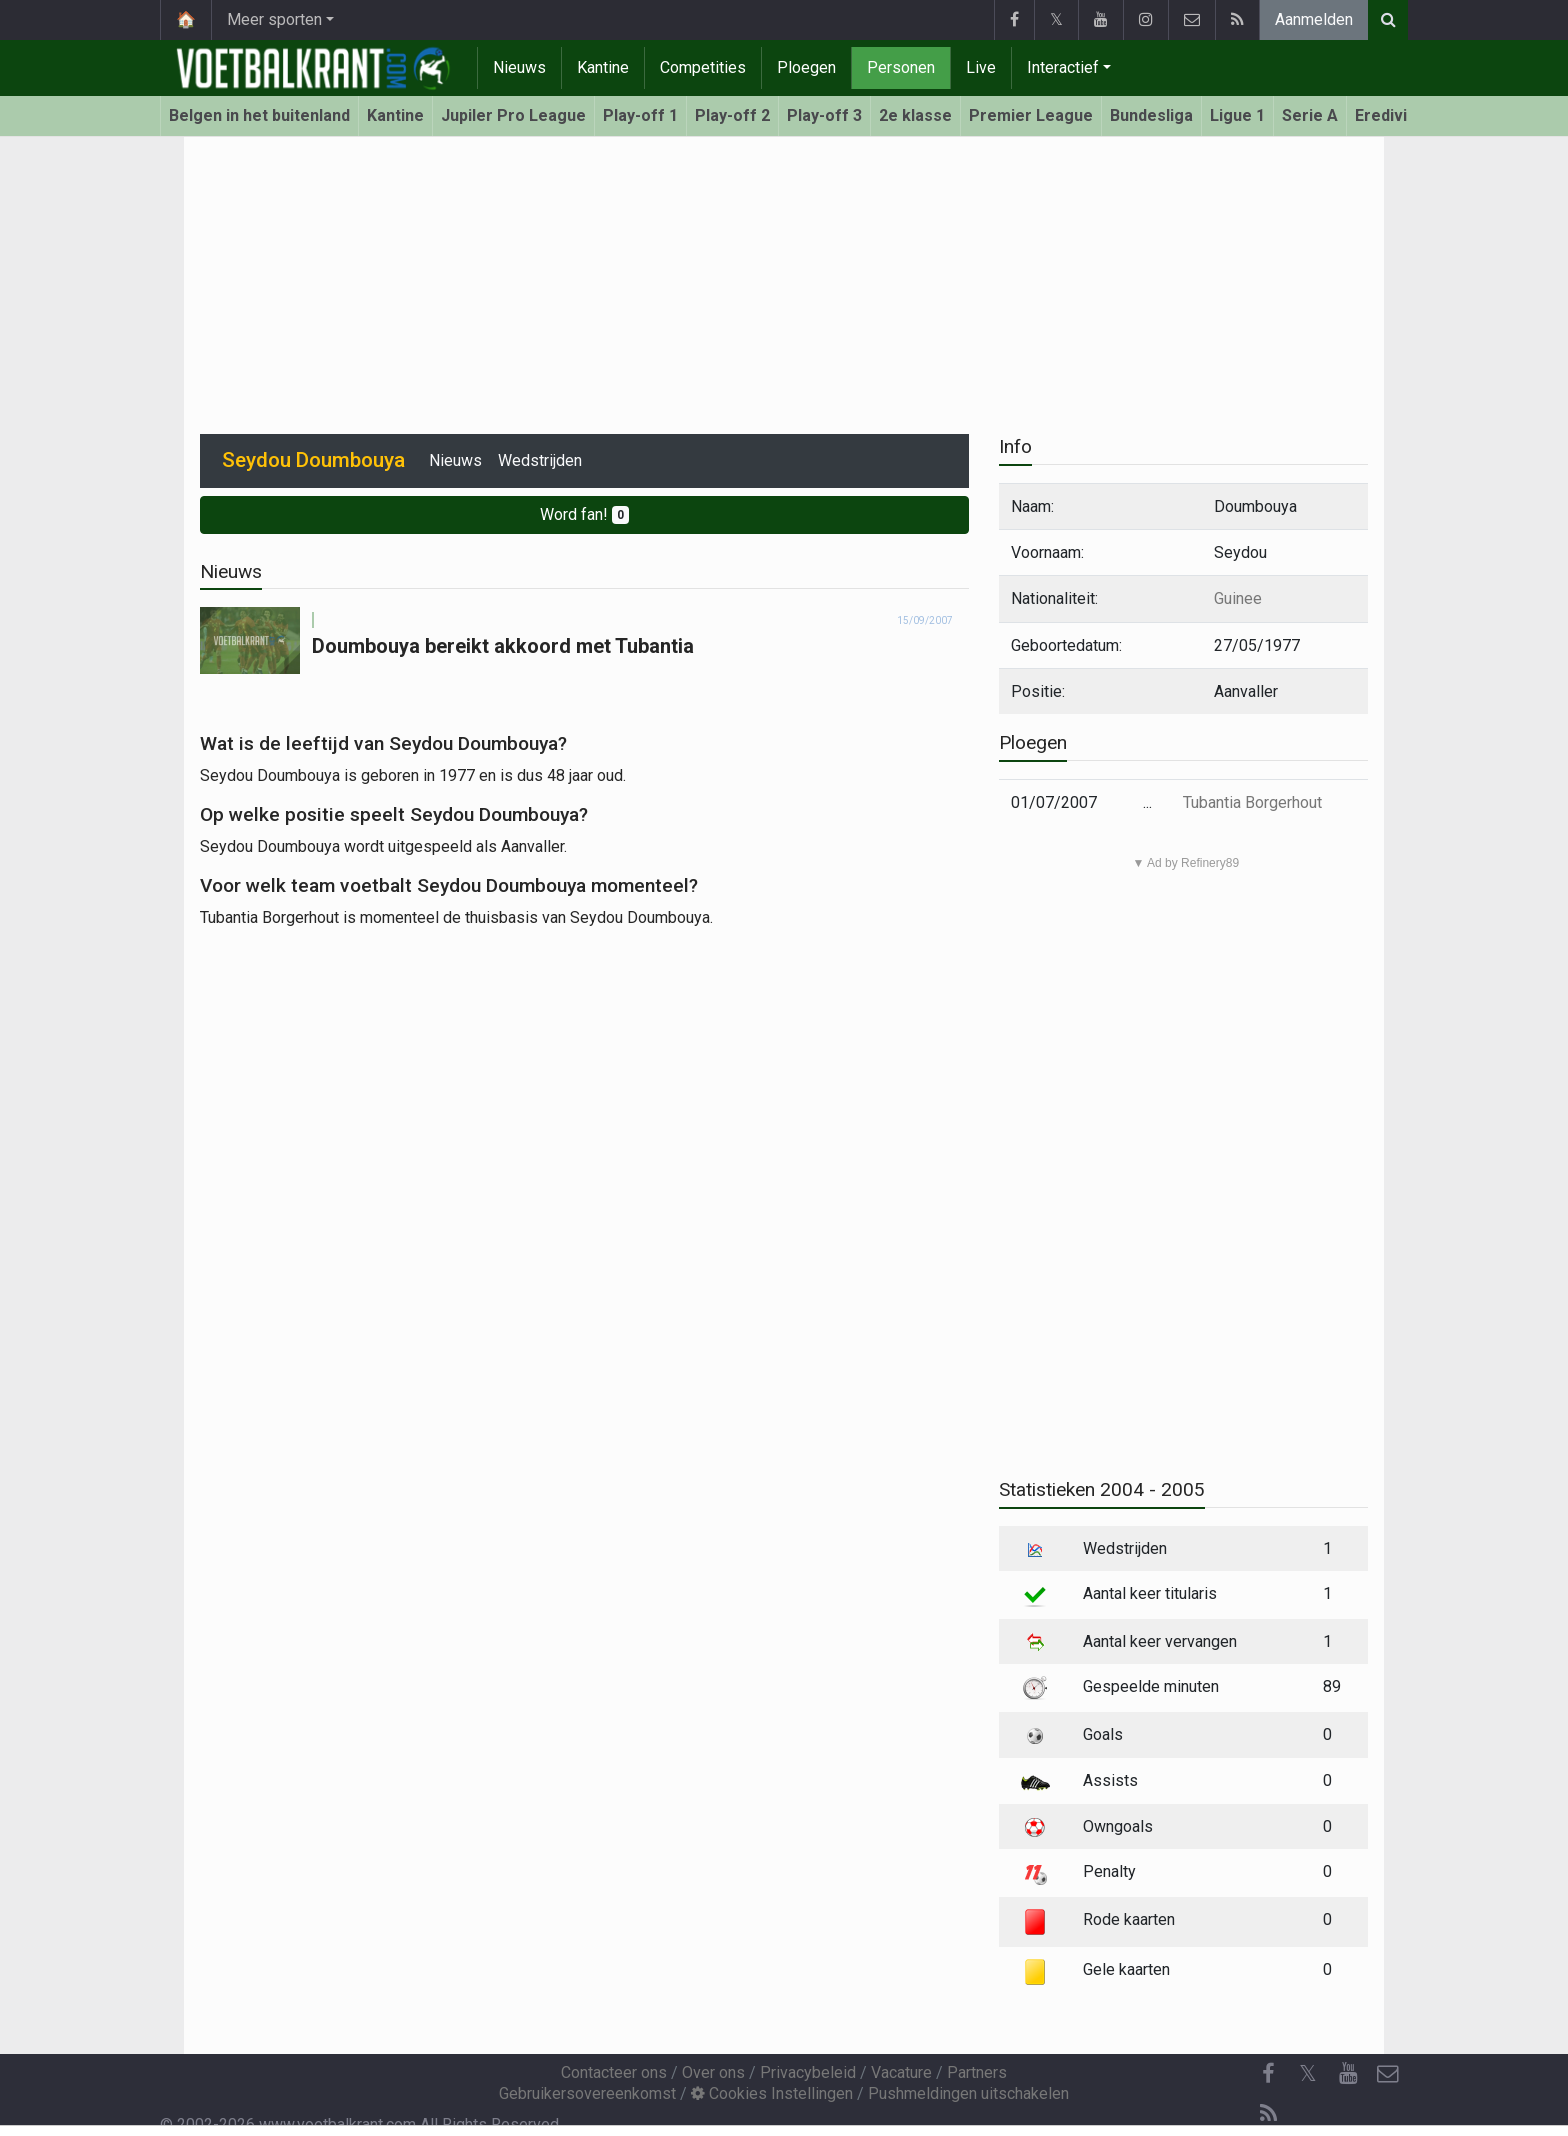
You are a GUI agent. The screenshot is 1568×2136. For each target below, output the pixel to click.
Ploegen (806, 67)
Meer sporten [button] (274, 19)
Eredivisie (1392, 115)
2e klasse (915, 115)
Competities (703, 67)
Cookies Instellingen (772, 2093)
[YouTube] (1348, 2074)
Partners (977, 2072)
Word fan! (584, 514)
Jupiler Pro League (513, 115)
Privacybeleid (808, 2072)
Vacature (901, 2072)
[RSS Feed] (1268, 2114)
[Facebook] (1268, 2074)
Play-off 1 (640, 115)
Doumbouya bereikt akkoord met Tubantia (503, 646)
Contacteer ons (614, 2072)
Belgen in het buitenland (259, 115)
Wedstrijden (540, 460)
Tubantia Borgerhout (1252, 802)
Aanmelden (1314, 19)
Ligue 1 (1237, 115)
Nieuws (519, 67)
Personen (901, 67)
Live (981, 67)
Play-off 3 (824, 115)
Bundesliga (1151, 115)
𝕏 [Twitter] (1308, 2073)
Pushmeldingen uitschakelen (968, 2093)
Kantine (603, 67)
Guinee (1238, 598)
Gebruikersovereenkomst (587, 2093)
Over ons (713, 2072)
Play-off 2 (732, 115)
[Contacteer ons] (1388, 2074)
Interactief (1063, 67)
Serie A (1310, 115)
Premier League (1031, 115)
